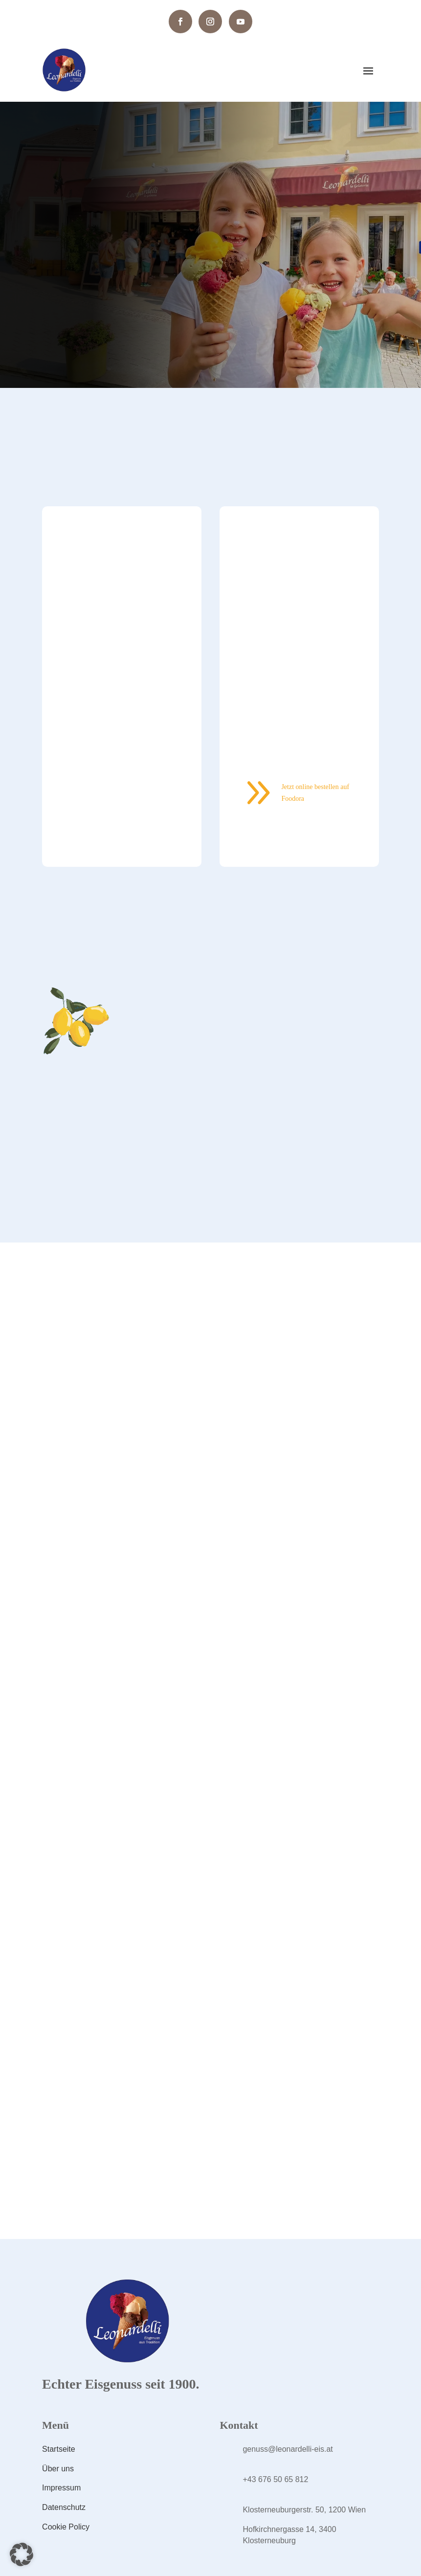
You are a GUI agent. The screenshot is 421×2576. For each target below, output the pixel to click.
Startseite (58, 2449)
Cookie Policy (65, 2527)
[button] (21, 2554)
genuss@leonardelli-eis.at (287, 2449)
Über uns (58, 2468)
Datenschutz (64, 2507)
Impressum (61, 2488)
